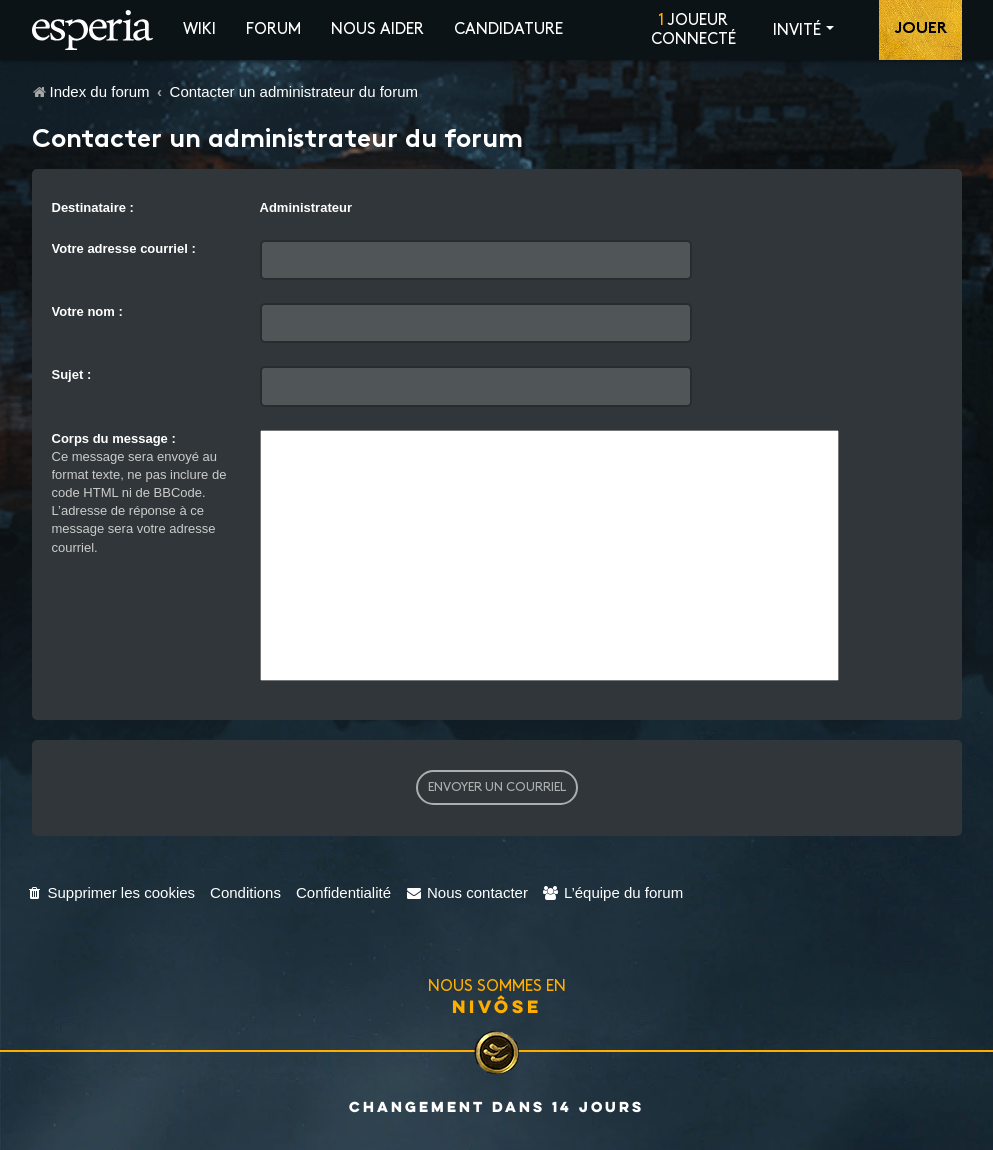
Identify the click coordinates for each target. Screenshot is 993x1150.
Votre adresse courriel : (124, 248)
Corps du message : (114, 438)
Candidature (508, 29)
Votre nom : (87, 311)
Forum (273, 29)
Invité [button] (797, 30)
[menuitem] (111, 892)
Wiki (199, 29)
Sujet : (72, 374)
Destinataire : (93, 207)
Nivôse (497, 1006)
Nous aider (377, 29)
